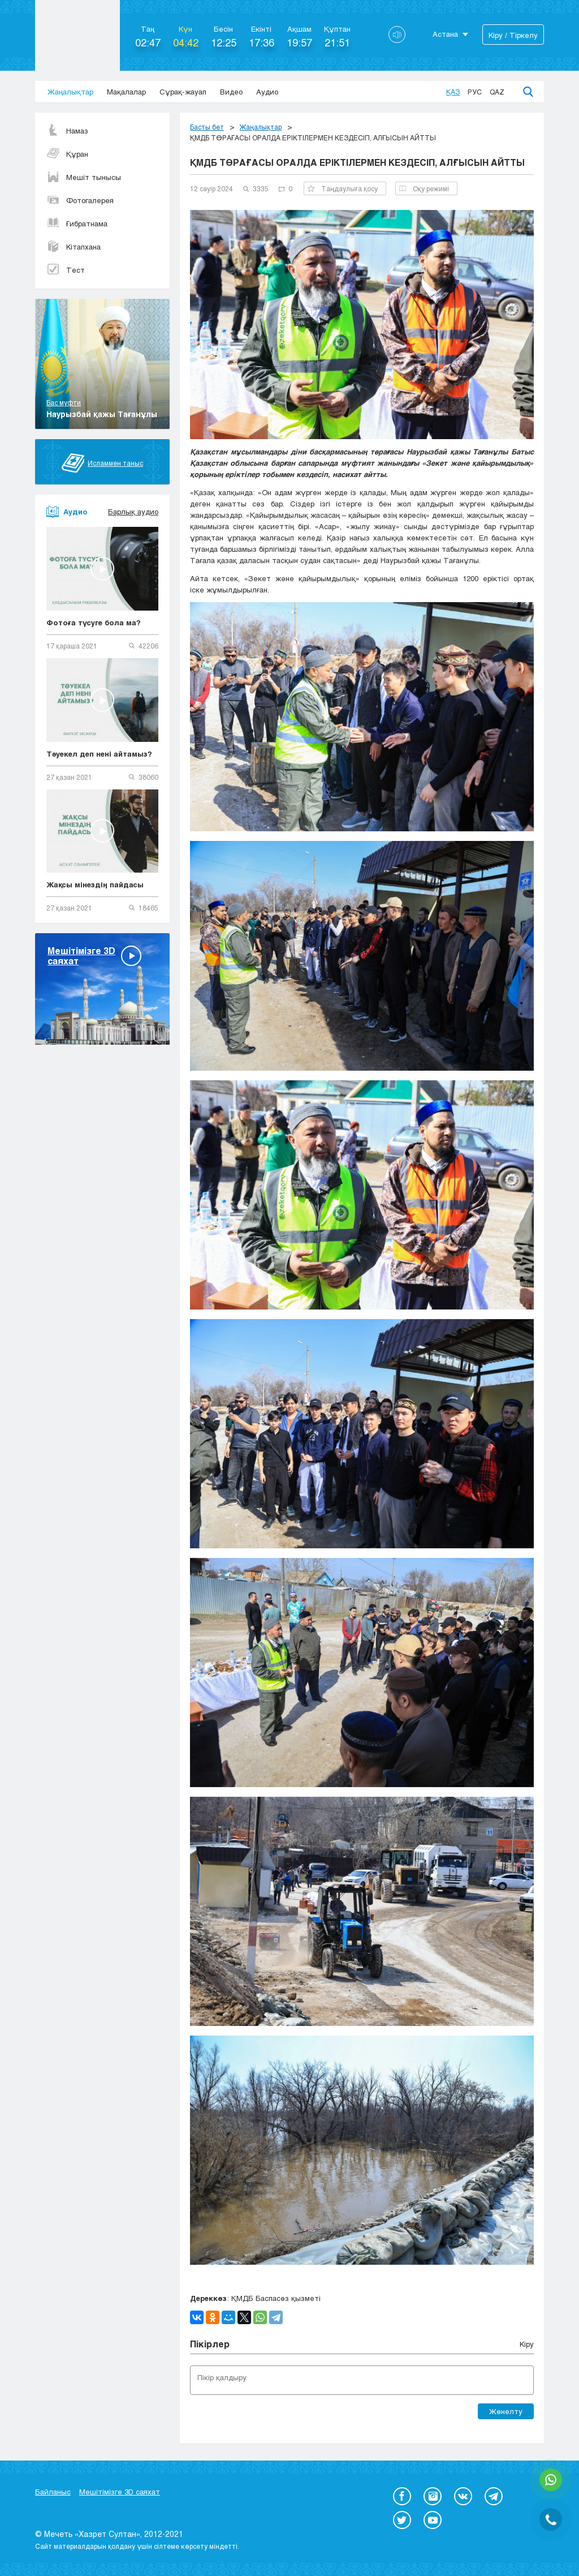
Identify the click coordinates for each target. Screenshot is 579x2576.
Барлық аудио (133, 511)
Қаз (453, 92)
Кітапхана (73, 247)
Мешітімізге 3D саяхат (119, 2491)
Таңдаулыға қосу (343, 188)
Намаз (67, 131)
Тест (65, 270)
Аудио (267, 91)
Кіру (527, 2344)
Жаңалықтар (70, 91)
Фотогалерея (80, 200)
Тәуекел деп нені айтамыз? (99, 753)
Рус (475, 92)
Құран (67, 154)
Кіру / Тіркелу (513, 35)
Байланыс (53, 2491)
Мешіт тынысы (83, 177)
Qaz (497, 92)
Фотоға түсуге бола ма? (93, 622)
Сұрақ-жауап (182, 91)
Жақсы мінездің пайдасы (95, 884)
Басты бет (207, 127)
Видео (231, 91)
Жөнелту (505, 2411)
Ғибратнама (76, 223)
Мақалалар (126, 91)
